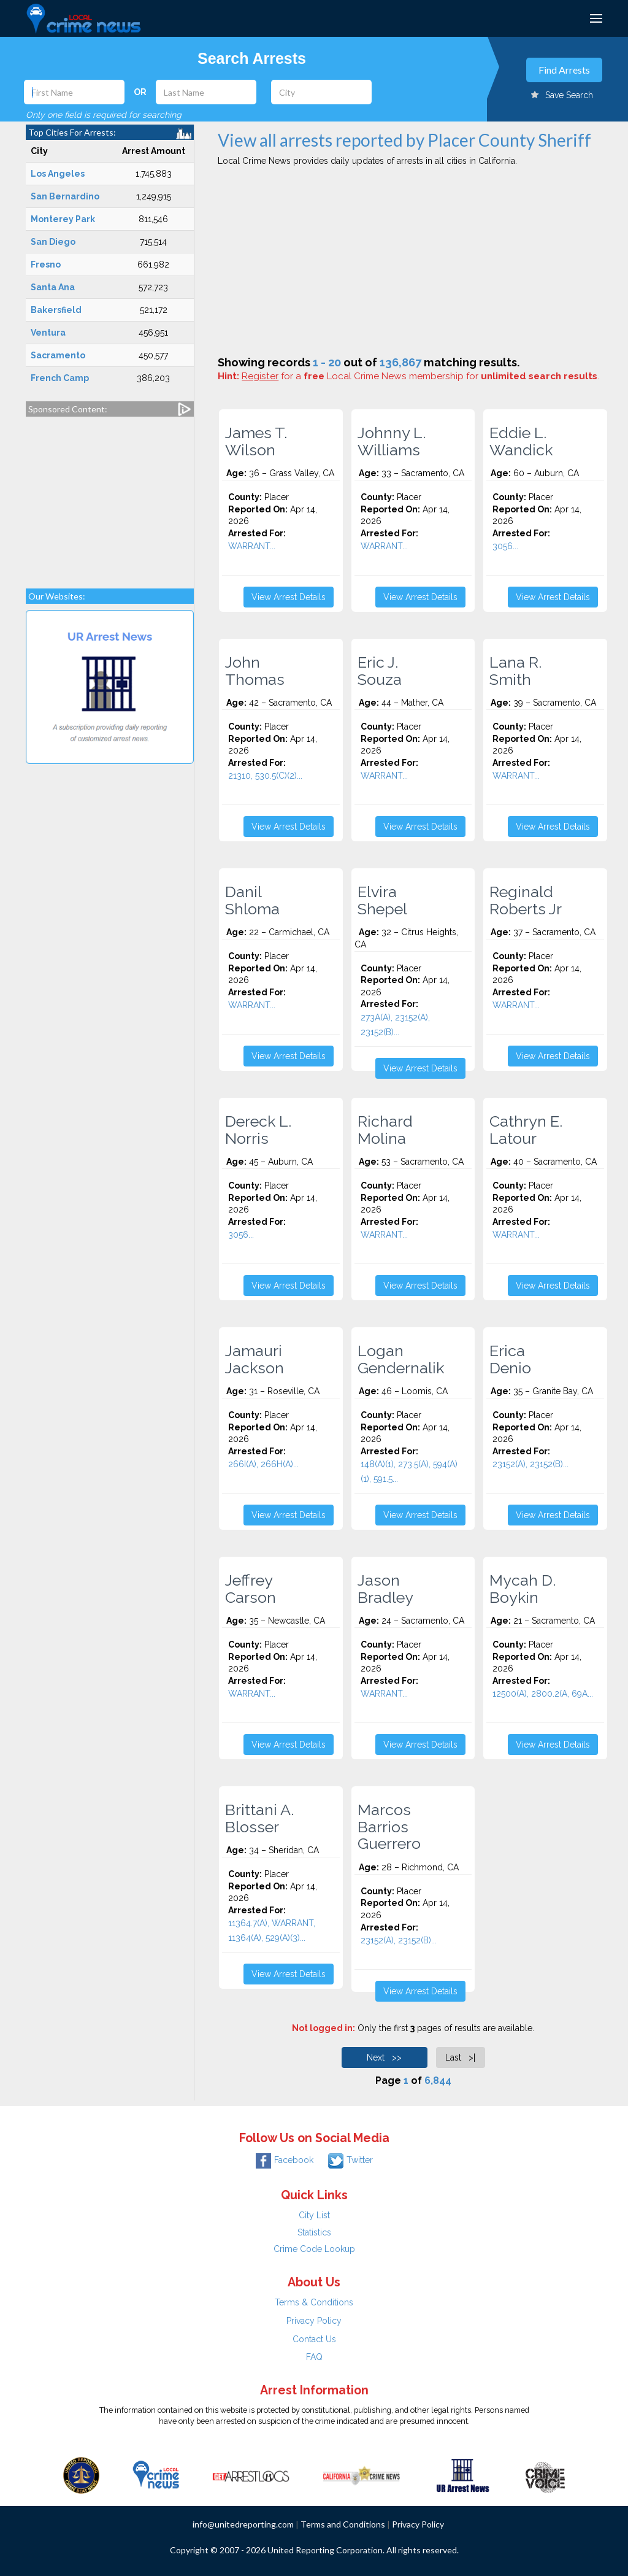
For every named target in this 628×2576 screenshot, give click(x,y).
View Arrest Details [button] (288, 597)
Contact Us (314, 2339)
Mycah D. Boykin (522, 1588)
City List (314, 2215)
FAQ (314, 2357)
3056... (505, 546)
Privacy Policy (314, 2321)
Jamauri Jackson (254, 1359)
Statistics (314, 2232)
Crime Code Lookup (314, 2249)
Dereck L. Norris (258, 1129)
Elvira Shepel (382, 900)
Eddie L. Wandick (521, 441)
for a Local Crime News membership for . (420, 376)
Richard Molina (385, 1129)
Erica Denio (510, 1359)
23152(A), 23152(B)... (530, 1464)
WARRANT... (251, 546)
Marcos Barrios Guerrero (389, 1826)
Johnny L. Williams (392, 441)
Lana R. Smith (515, 670)
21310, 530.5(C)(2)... (265, 776)
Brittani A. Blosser (259, 1818)
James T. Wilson (256, 441)
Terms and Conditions (343, 2524)
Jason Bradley (385, 1588)
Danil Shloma (252, 900)
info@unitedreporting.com (243, 2524)
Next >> (384, 2057)
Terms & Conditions (314, 2302)
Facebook (284, 2160)
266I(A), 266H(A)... (263, 1464)
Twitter (350, 2160)
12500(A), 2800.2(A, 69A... (542, 1694)
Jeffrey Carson (250, 1588)
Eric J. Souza (380, 670)
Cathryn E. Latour (525, 1129)
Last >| (460, 2057)
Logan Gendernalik (401, 1359)
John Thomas (255, 670)
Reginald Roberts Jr (525, 900)
